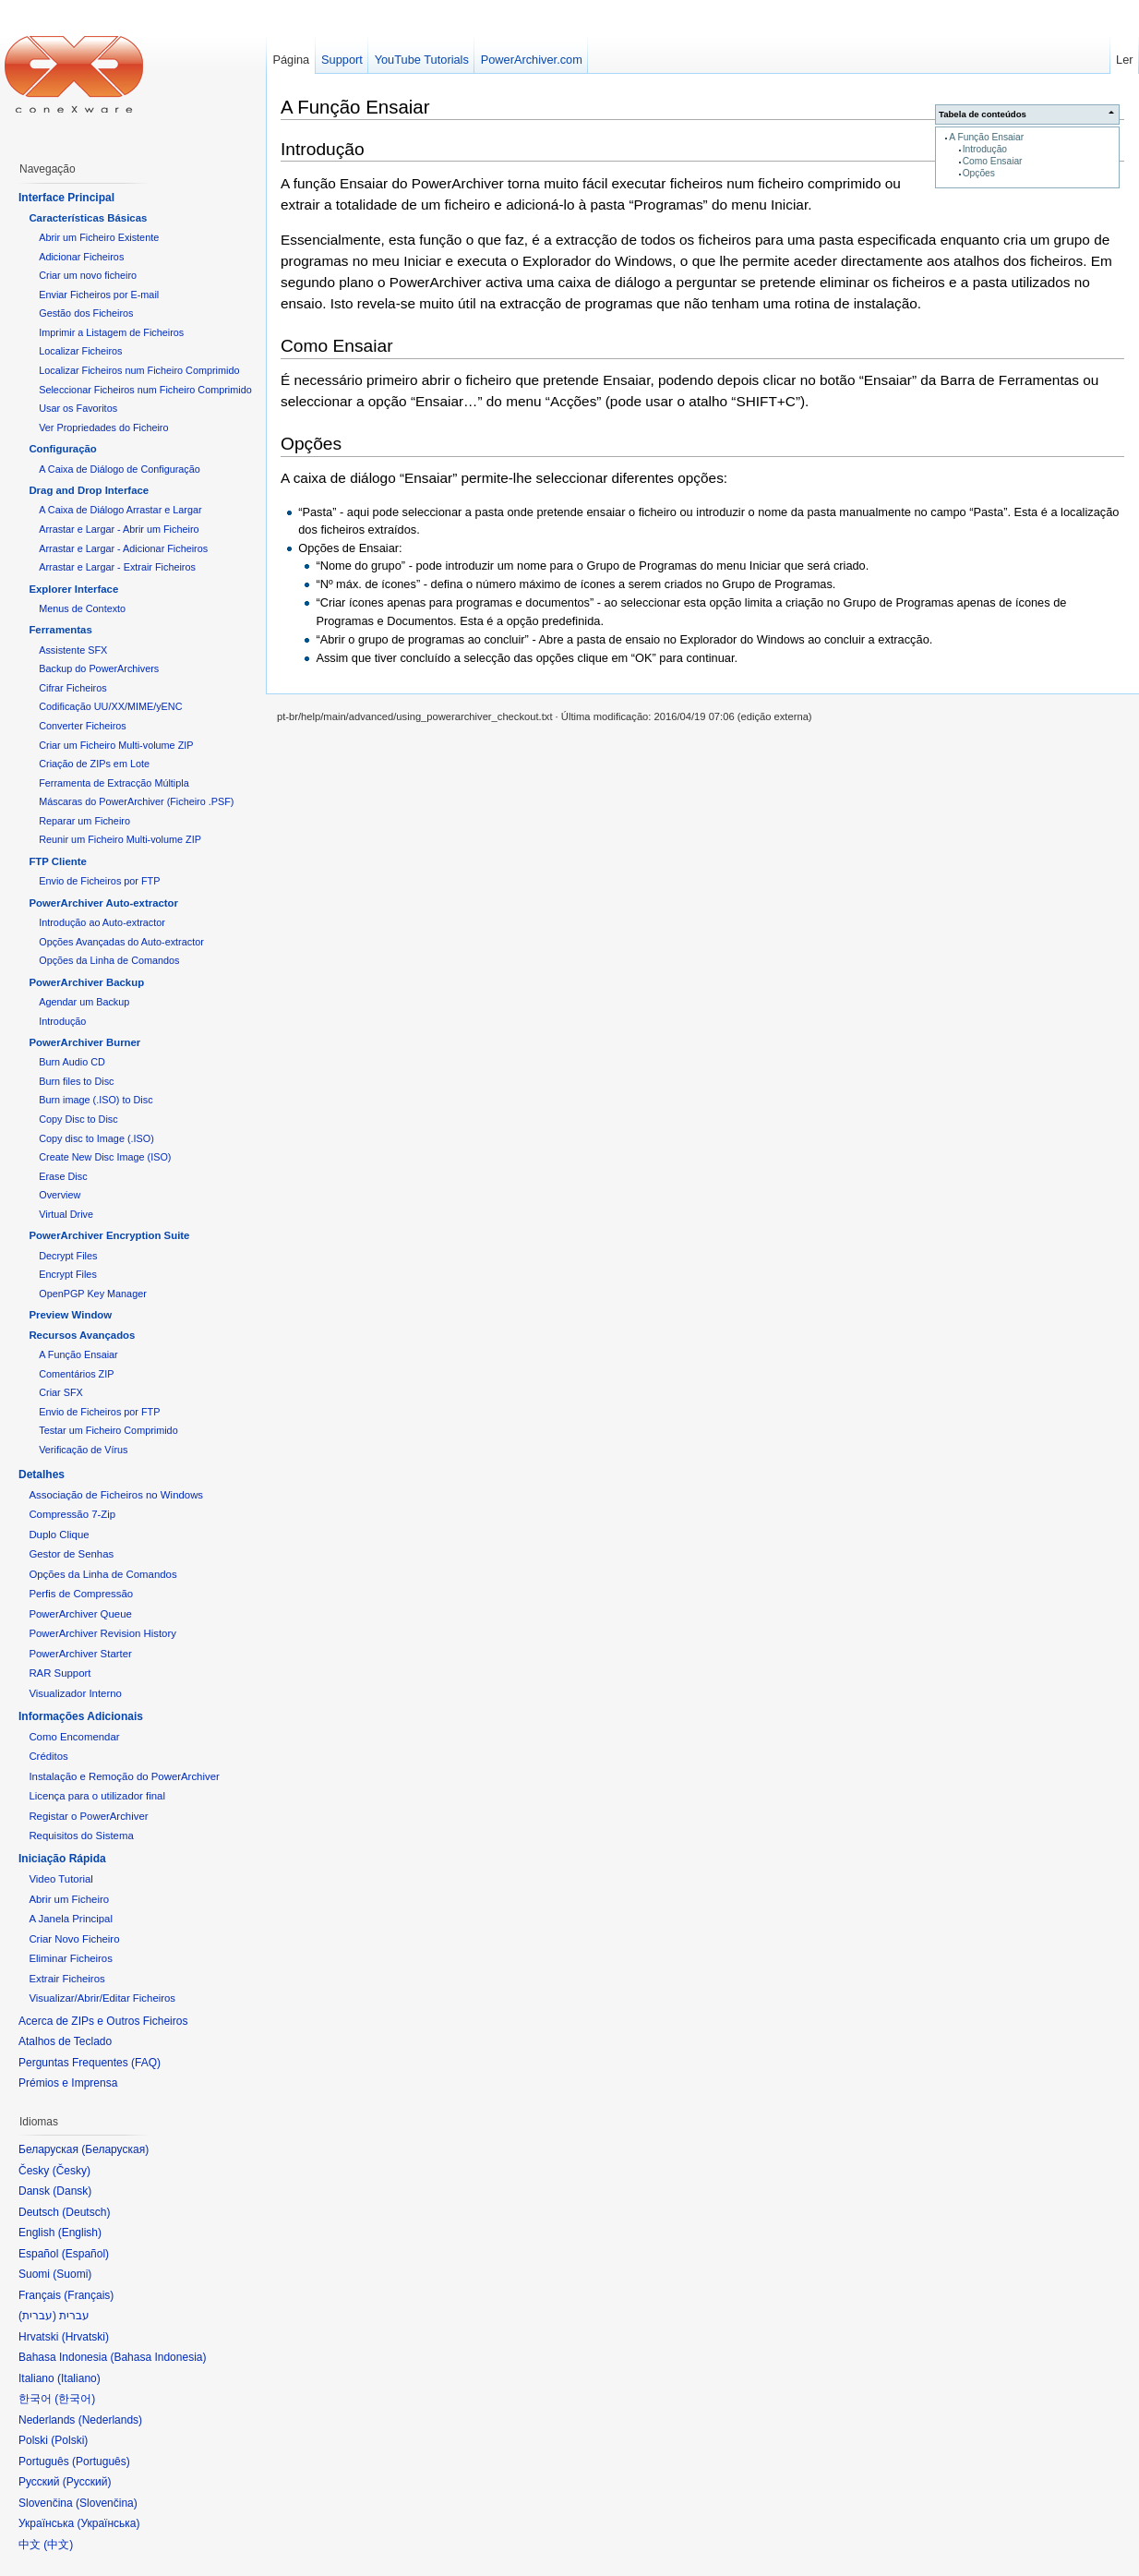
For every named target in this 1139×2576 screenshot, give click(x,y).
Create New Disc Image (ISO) (105, 1156)
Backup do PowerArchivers (99, 668)
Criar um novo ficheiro (88, 275)
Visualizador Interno (75, 1693)
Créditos (48, 1756)
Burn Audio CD (72, 1061)
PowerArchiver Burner (84, 1042)
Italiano (79, 2378)
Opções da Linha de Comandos (109, 960)
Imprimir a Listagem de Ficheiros (111, 332)
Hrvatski (85, 2336)
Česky (71, 2170)
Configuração (62, 448)
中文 (58, 2544)
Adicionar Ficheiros (81, 256)
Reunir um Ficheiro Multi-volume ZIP (120, 839)
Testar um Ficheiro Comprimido (108, 1430)
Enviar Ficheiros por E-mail (99, 294)
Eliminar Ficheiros (71, 1958)
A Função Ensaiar (986, 137)
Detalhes (41, 1474)
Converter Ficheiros (82, 725)
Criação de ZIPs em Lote (94, 763)
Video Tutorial (60, 1878)
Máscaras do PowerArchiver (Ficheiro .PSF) (136, 801)
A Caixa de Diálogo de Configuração (119, 469)
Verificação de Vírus (83, 1449)
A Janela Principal (71, 1918)
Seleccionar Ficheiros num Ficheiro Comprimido (145, 389)
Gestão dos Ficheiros (86, 313)
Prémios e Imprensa (67, 2082)
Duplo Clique (59, 1534)
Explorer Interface (73, 589)
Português (101, 2461)
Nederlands (110, 2419)
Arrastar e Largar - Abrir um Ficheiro (118, 529)
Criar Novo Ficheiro (74, 1938)
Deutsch (86, 2212)
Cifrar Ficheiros (72, 687)
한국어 (74, 2398)
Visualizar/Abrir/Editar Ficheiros (102, 1998)
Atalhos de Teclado (65, 2041)
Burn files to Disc (76, 1081)
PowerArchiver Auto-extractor (103, 903)
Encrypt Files (68, 1274)
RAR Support (59, 1673)
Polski (69, 2440)
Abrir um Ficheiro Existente (99, 237)
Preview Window (70, 1314)
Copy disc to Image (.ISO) (96, 1138)
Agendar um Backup (84, 1001)
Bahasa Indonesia (158, 2357)
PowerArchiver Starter (80, 1653)
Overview (59, 1194)
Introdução (985, 149)
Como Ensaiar (993, 161)
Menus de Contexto (82, 608)
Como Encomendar (74, 1736)
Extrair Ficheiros (66, 1978)
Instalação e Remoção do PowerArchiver (124, 1776)
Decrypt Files (68, 1255)
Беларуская (115, 2149)
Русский (87, 2481)
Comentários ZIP (76, 1373)
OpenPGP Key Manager (93, 1293)
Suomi (72, 2274)
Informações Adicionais (80, 1716)
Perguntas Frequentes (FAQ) (89, 2062)
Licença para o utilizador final (97, 1795)
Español (85, 2253)
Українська (108, 2523)
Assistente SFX (73, 650)
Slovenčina (106, 2503)
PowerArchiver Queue (80, 1613)
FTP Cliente (57, 861)
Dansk (72, 2191)
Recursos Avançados (82, 1335)
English (80, 2232)
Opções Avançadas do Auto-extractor (121, 941)
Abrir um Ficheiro (69, 1899)
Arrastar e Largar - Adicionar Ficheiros (123, 548)
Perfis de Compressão (81, 1593)
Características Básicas (88, 217)
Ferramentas (60, 629)
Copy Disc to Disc (78, 1119)
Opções (979, 173)
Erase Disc (63, 1176)
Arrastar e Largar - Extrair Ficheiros (117, 566)
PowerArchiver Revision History (102, 1633)
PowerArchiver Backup (86, 982)
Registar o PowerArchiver (88, 1816)
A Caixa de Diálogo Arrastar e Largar (120, 509)
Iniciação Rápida (62, 1858)
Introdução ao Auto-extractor (102, 922)
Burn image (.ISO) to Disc (95, 1099)
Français (88, 2295)
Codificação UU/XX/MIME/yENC (110, 706)
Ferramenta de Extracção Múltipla (114, 782)
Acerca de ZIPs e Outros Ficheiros (102, 2021)
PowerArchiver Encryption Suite (109, 1235)
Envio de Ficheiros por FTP (99, 880)
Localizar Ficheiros (80, 350)
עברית (37, 2315)
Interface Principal (66, 197)
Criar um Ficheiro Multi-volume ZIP (116, 745)
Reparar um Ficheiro (84, 820)
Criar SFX (61, 1392)
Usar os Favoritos (78, 408)
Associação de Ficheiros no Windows (116, 1494)
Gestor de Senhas (71, 1553)
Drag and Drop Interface (89, 490)
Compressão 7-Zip (72, 1514)
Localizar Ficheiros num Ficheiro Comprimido (139, 370)
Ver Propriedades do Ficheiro (103, 427)
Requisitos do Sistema (81, 1835)
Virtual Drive (66, 1214)
